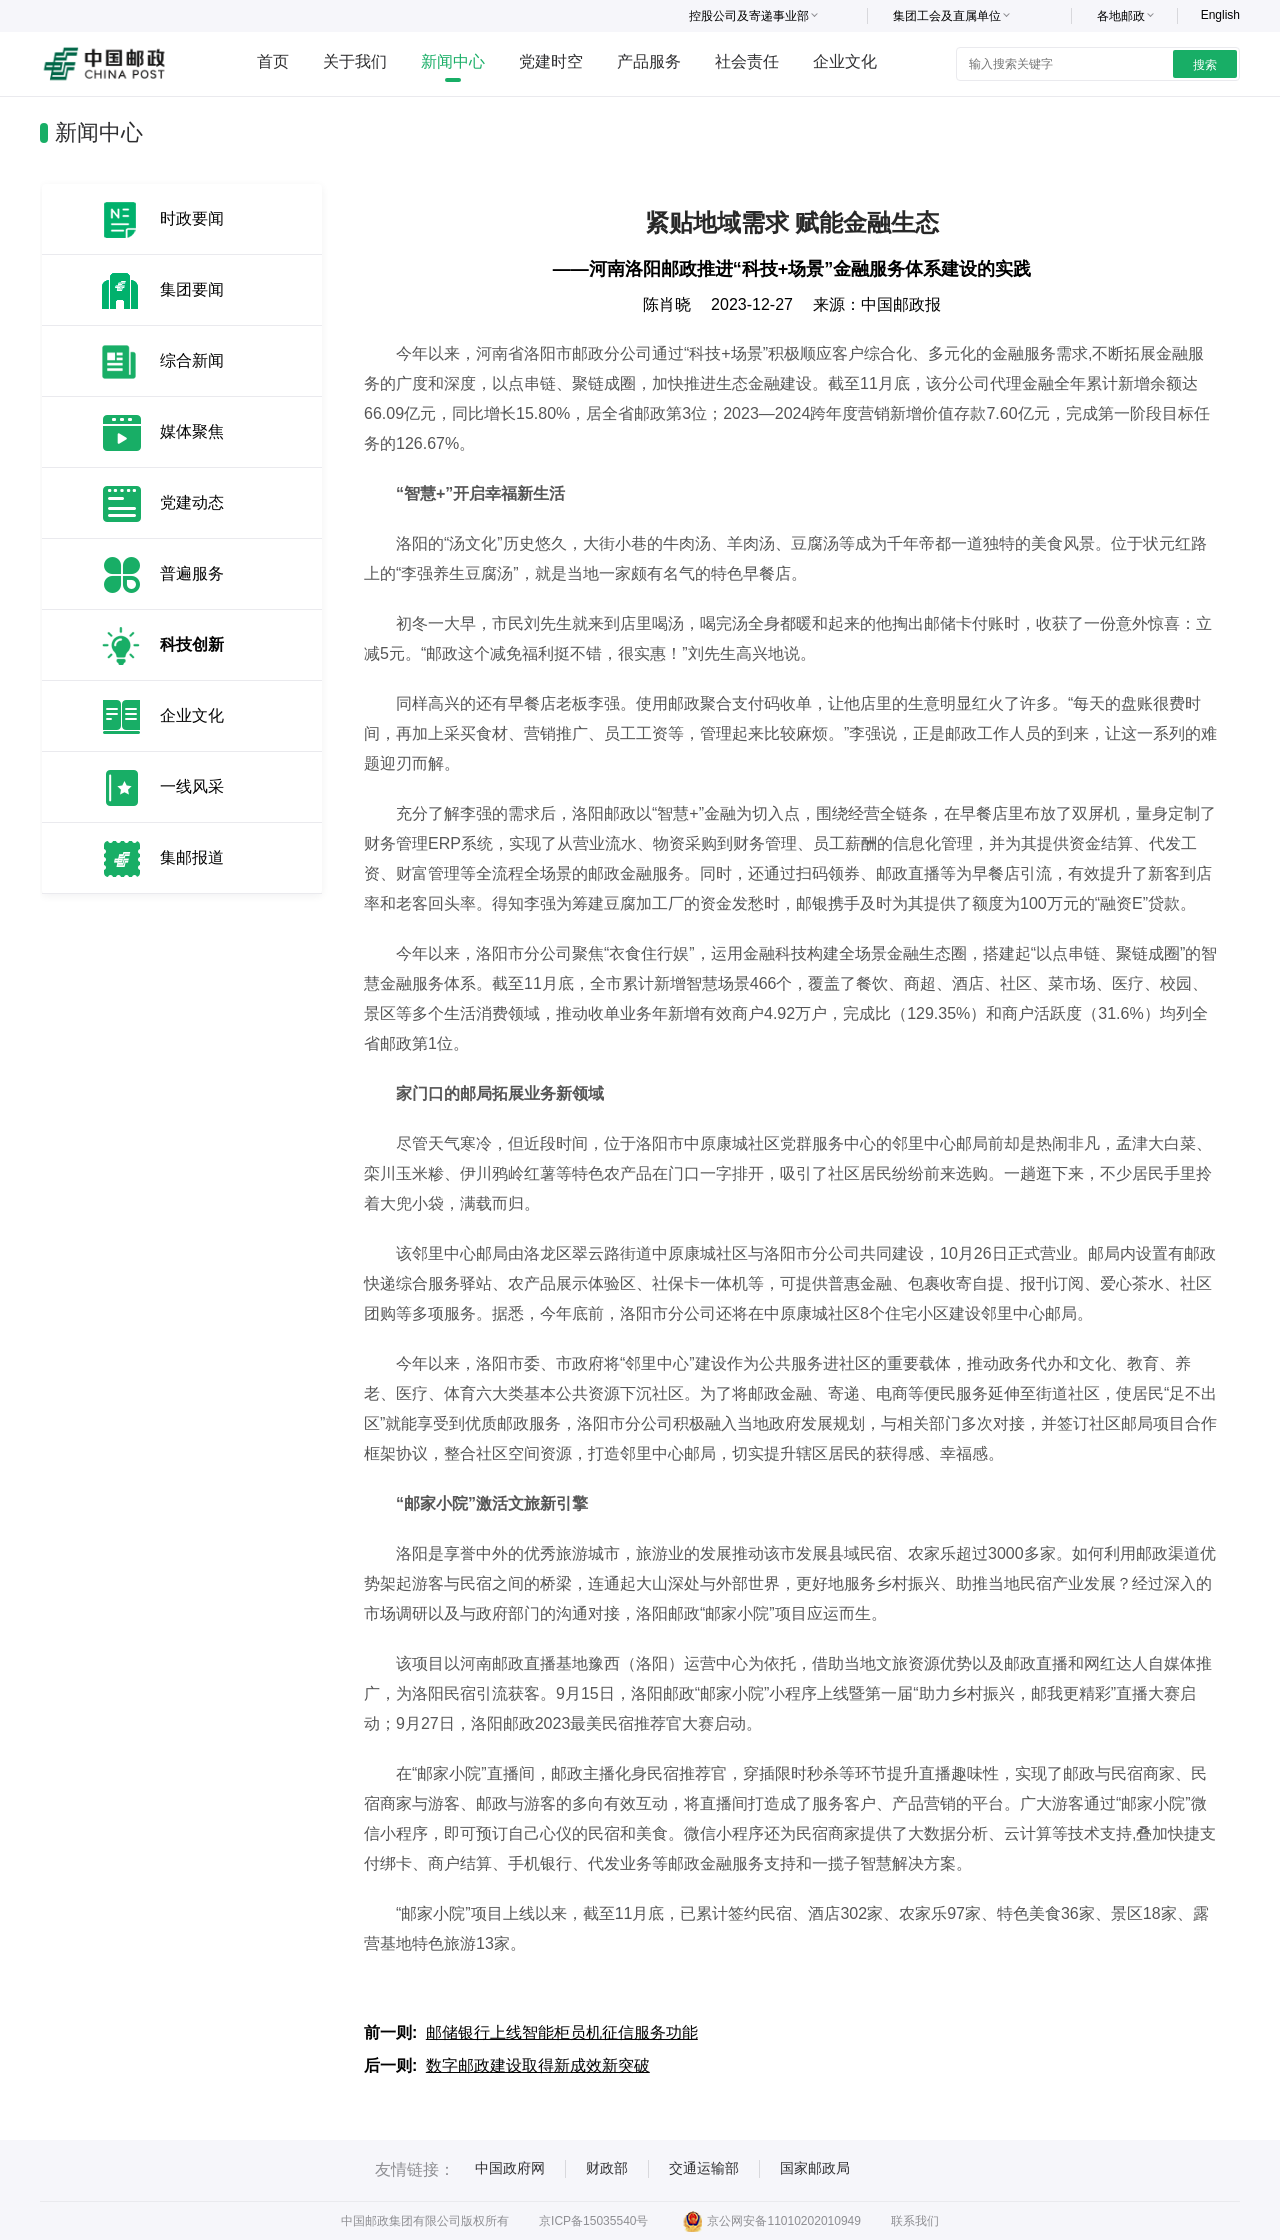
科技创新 (192, 644)
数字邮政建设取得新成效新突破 (538, 2065)
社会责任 (747, 61)
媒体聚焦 (192, 431)
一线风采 (192, 786)
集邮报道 (192, 857)
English (1220, 15)
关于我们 (355, 61)
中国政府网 (510, 2168)
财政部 (607, 2168)
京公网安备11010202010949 (771, 2221)
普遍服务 (192, 573)
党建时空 (551, 61)
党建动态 (192, 502)
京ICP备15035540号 (593, 2221)
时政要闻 (192, 218)
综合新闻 (192, 360)
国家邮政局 (815, 2168)
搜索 (1205, 65)
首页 (273, 61)
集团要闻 (192, 289)
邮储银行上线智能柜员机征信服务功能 (562, 2032)
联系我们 (915, 2221)
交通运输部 (704, 2168)
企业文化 (845, 61)
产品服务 (649, 61)
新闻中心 (453, 61)
